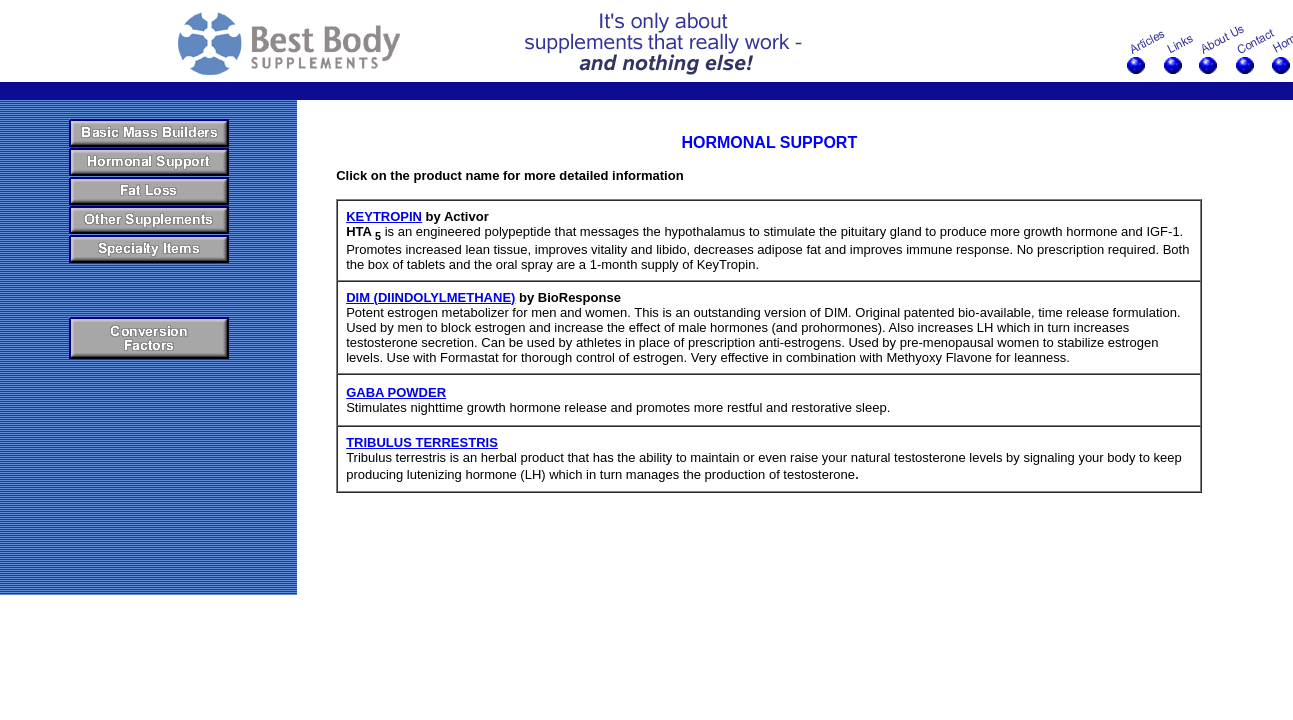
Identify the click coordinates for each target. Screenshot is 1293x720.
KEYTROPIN (384, 216)
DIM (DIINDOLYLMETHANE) (430, 297)
